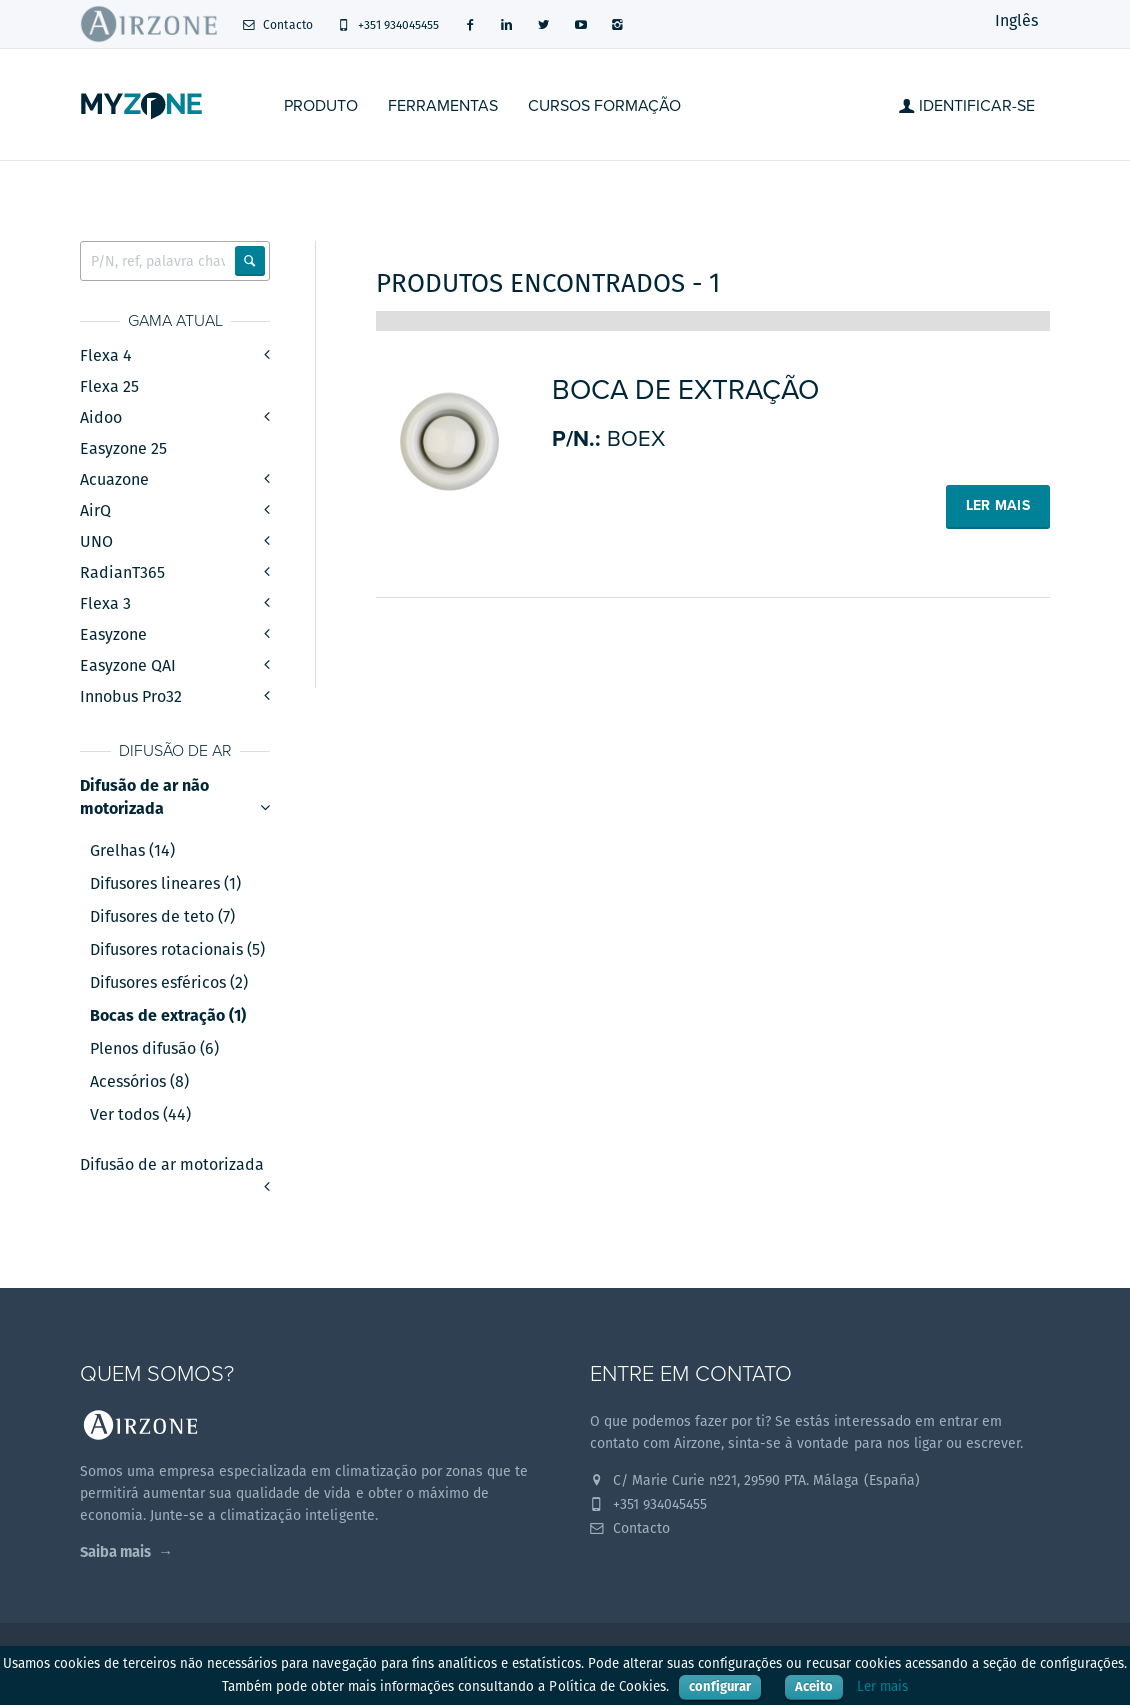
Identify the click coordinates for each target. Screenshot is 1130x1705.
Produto (321, 106)
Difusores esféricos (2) (169, 983)
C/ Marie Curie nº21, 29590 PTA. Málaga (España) (755, 1480)
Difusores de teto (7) (162, 917)
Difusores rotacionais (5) (177, 950)
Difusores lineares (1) (165, 884)
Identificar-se (967, 106)
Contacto (277, 24)
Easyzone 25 (123, 448)
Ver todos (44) (140, 1115)
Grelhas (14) (132, 851)
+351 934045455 (388, 24)
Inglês (1016, 20)
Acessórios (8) (139, 1082)
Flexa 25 (109, 386)
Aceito (814, 1686)
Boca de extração (685, 390)
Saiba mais (115, 1551)
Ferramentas (443, 106)
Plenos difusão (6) (154, 1049)
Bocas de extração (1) (168, 1016)
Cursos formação (604, 106)
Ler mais (882, 1686)
